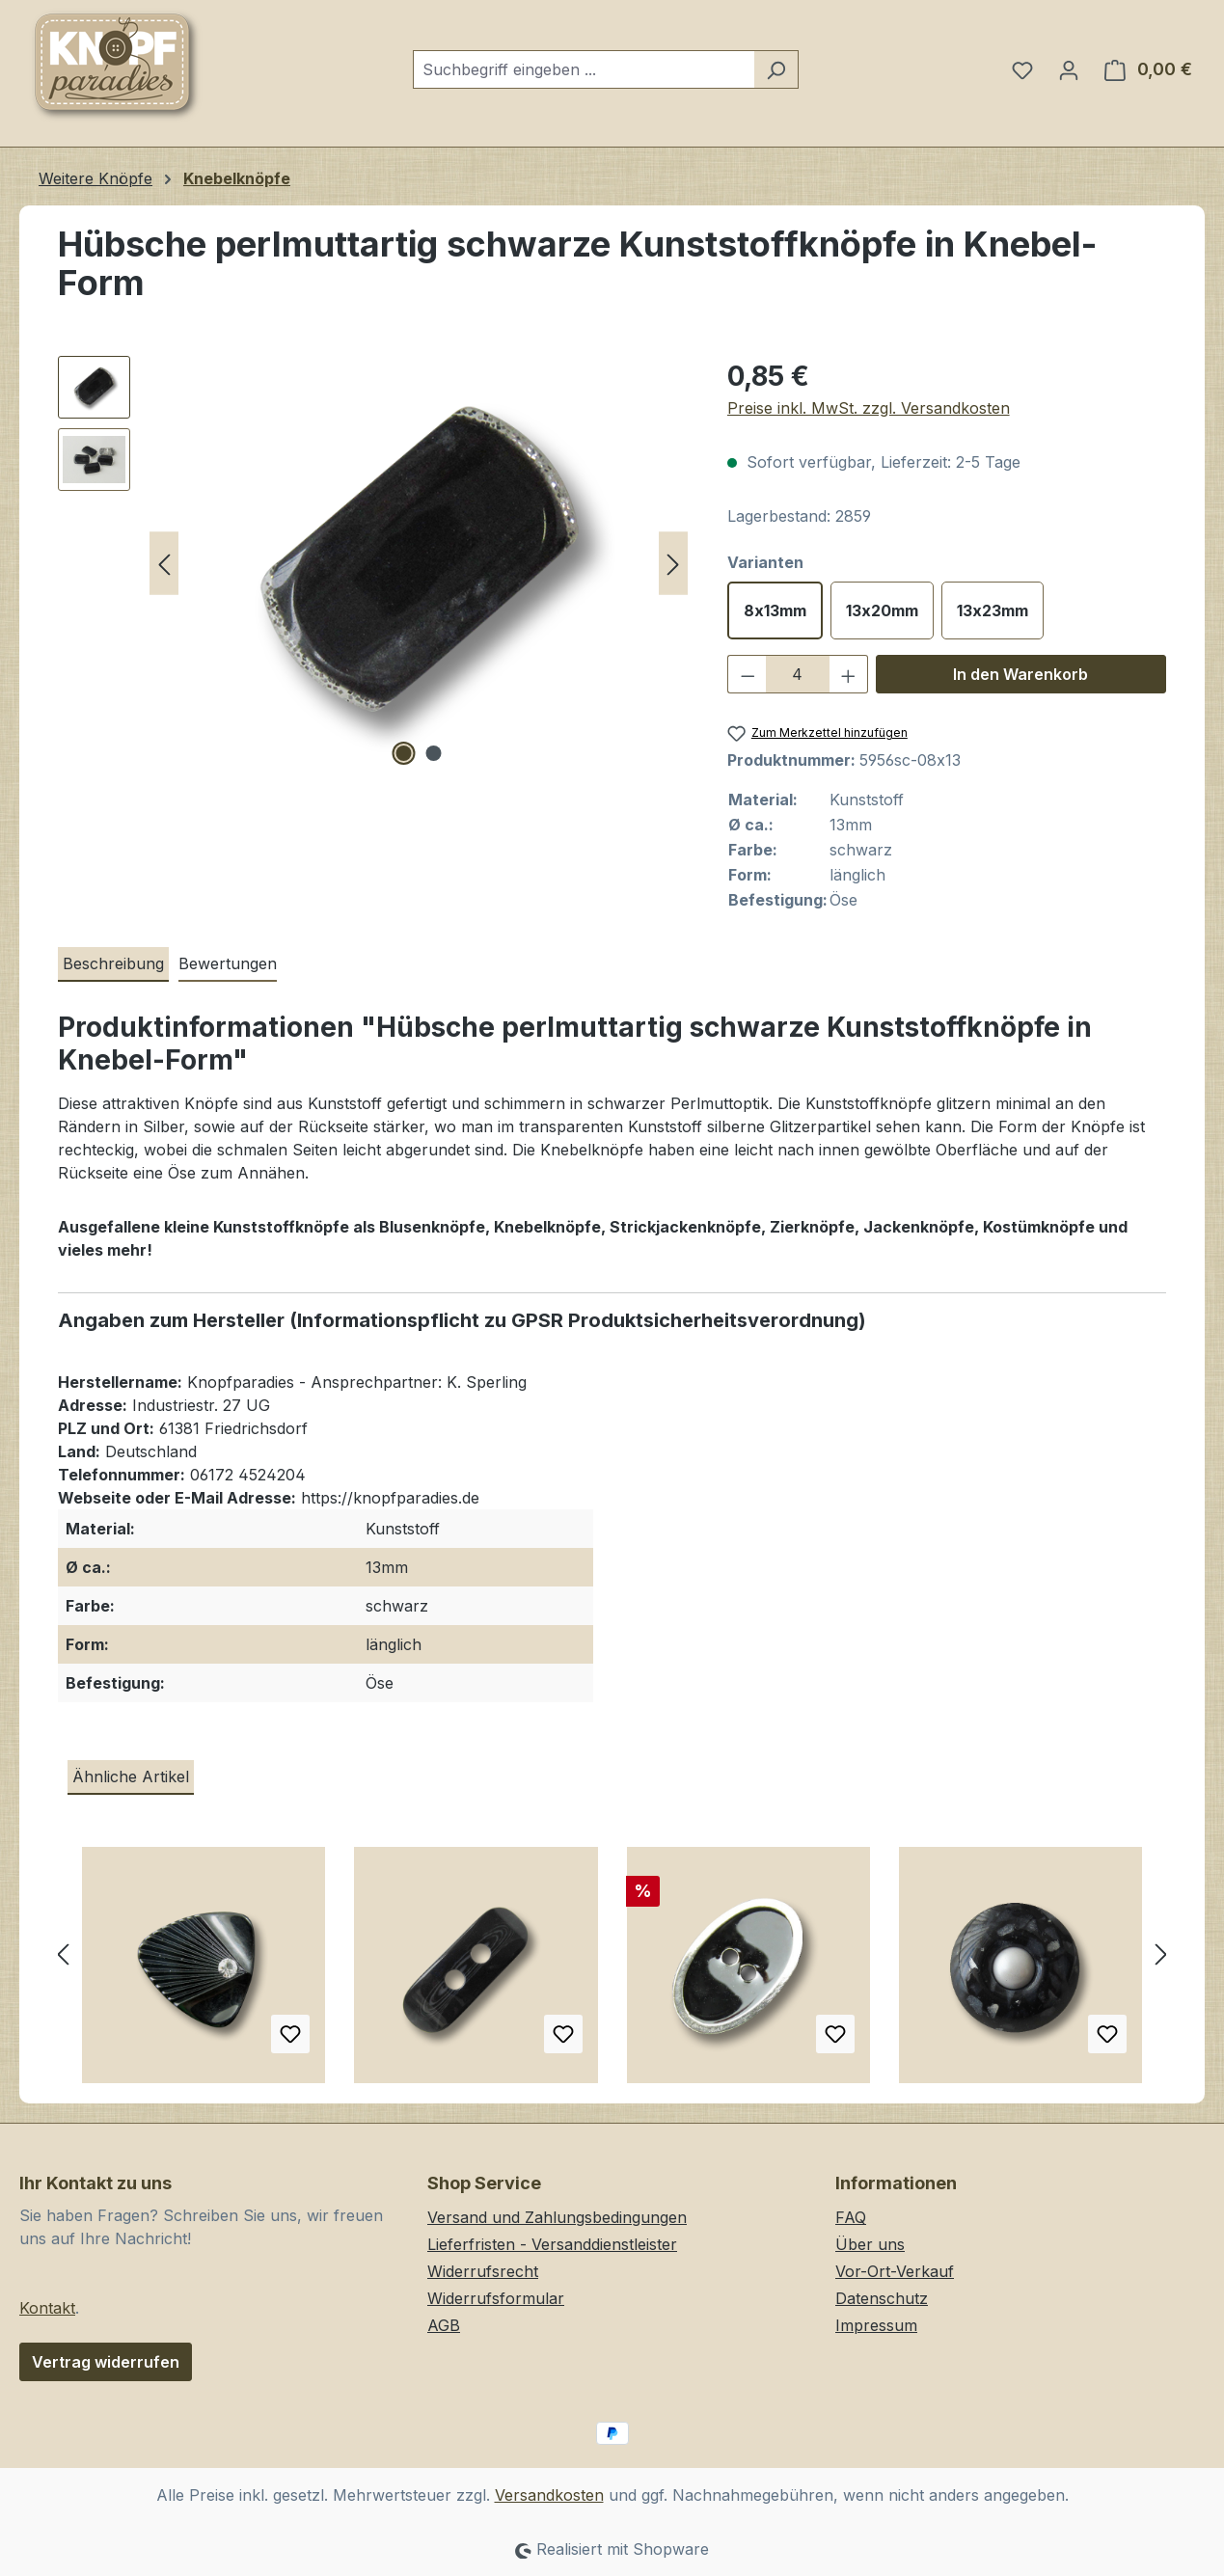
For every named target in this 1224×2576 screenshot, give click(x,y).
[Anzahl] (797, 674)
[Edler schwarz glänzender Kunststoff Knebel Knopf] (475, 1972)
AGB (443, 2325)
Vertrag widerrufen (105, 2362)
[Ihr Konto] (1069, 69)
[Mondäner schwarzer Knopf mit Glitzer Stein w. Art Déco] (203, 1972)
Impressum (876, 2325)
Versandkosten (549, 2495)
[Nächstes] (673, 563)
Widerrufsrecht (482, 2271)
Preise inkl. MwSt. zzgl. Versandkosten (868, 408)
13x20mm (882, 610)
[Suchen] (776, 69)
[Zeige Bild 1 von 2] (404, 753)
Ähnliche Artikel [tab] (130, 1776)
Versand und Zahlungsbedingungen (557, 2217)
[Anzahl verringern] (747, 674)
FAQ (850, 2217)
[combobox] (583, 69)
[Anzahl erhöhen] (849, 674)
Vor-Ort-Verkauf (894, 2271)
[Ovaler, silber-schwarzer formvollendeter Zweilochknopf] (748, 1972)
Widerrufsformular (495, 2298)
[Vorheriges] (164, 563)
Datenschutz (881, 2298)
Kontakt (47, 2308)
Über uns (870, 2244)
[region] (373, 563)
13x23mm (992, 610)
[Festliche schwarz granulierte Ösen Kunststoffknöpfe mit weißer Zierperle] (1020, 1972)
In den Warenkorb (1020, 674)
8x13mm (775, 610)
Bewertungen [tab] (227, 963)
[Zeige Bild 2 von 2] (434, 753)
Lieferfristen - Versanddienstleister (552, 2244)
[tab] (113, 964)
